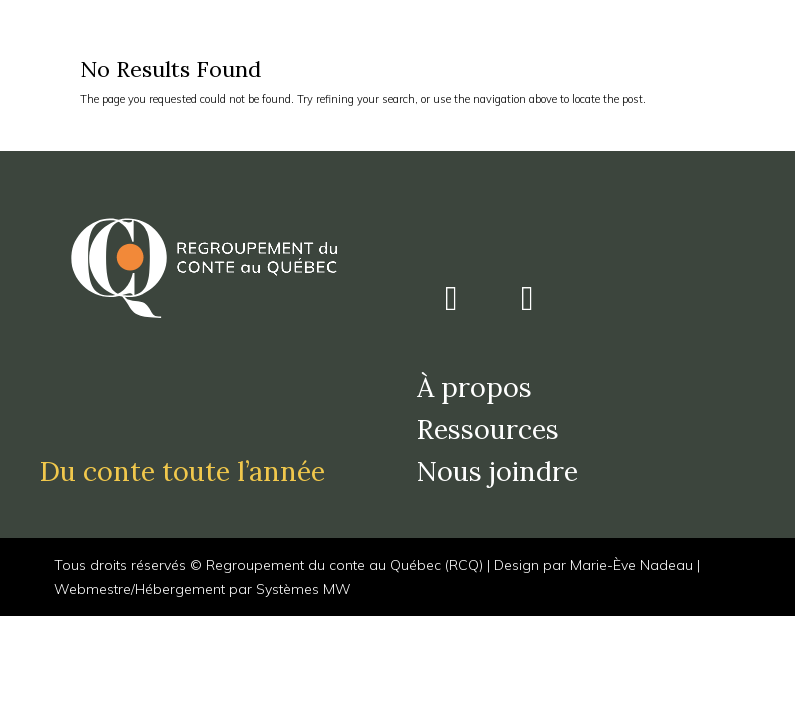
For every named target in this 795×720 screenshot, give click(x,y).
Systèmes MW (303, 589)
